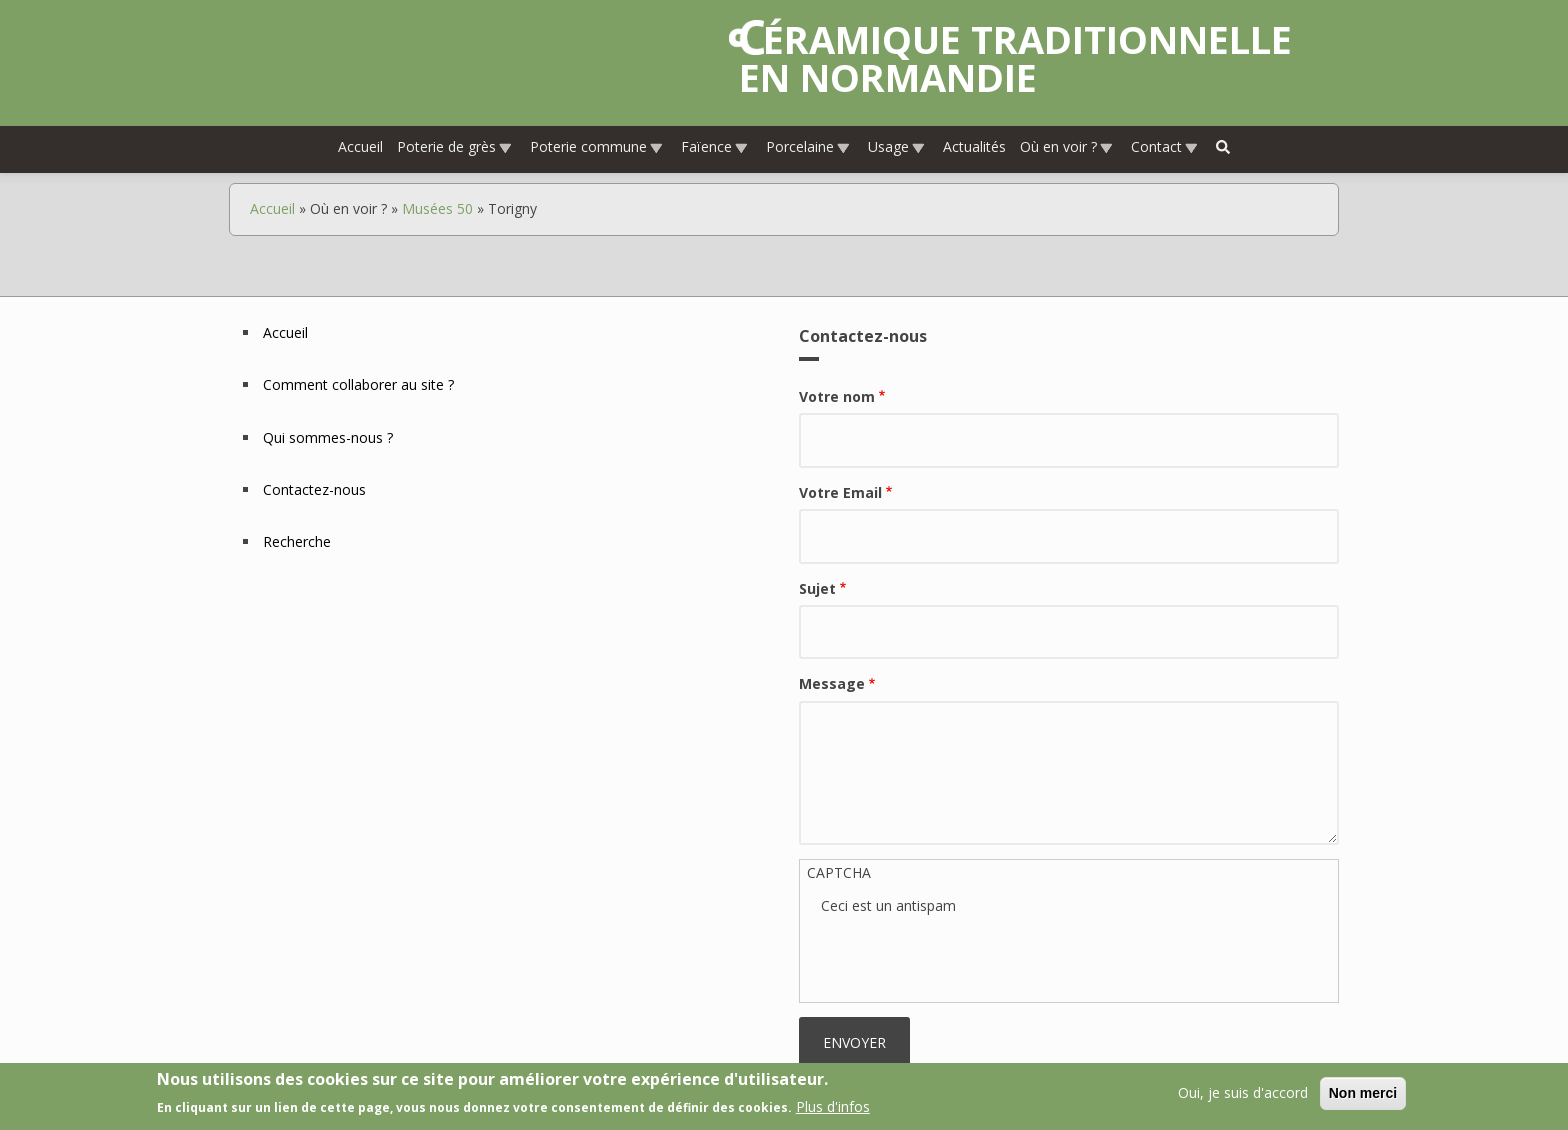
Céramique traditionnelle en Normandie (1015, 58)
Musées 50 (437, 208)
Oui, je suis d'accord (1243, 1092)
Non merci (1363, 1093)
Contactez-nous (314, 489)
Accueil (360, 146)
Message (832, 683)
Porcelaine (808, 146)
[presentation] (973, 956)
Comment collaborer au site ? (358, 384)
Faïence (715, 146)
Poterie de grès (455, 146)
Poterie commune (597, 146)
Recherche (297, 541)
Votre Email (840, 492)
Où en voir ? (1067, 146)
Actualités (974, 146)
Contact (1165, 146)
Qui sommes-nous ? (328, 437)
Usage (897, 146)
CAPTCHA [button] (839, 872)
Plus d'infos (833, 1106)
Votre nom (837, 396)
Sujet (817, 588)
